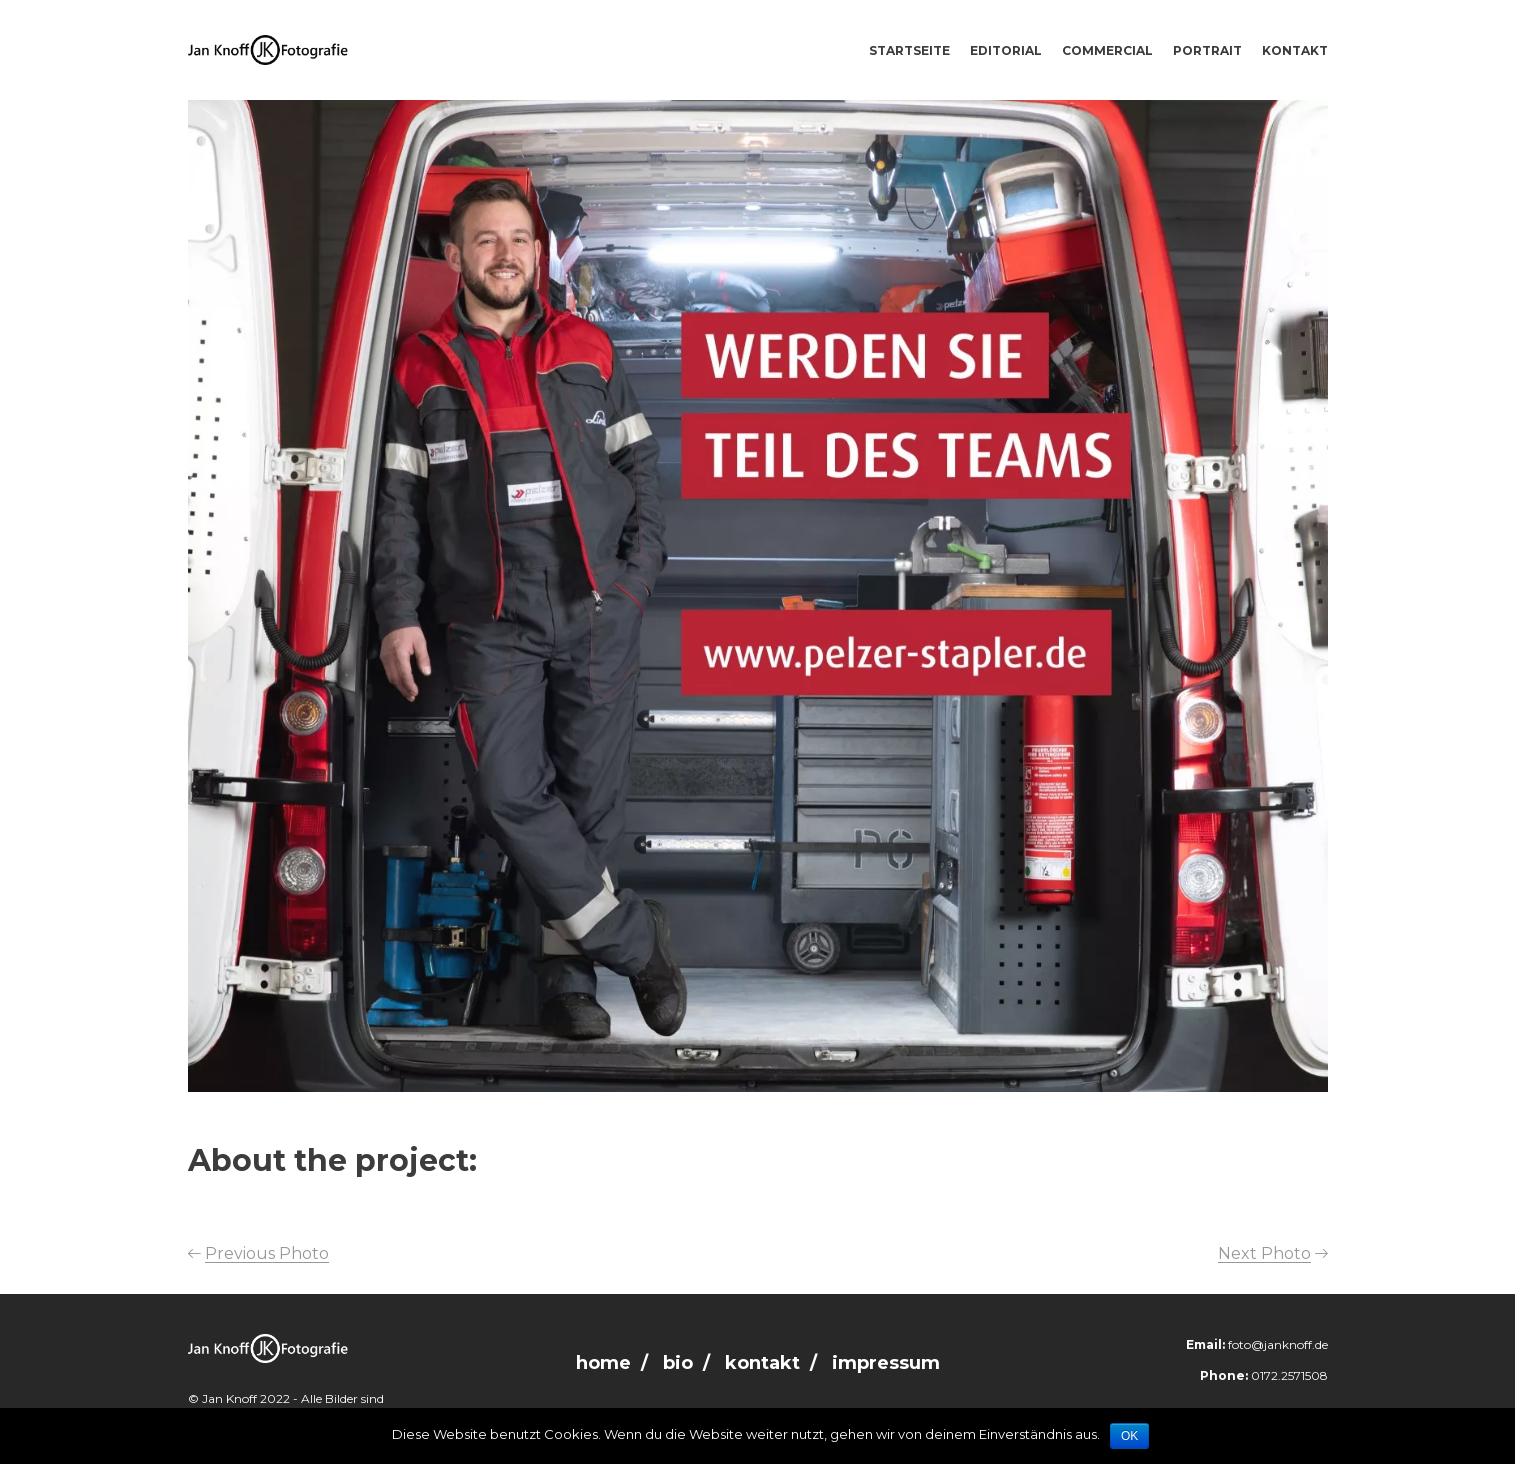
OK (1129, 1436)
